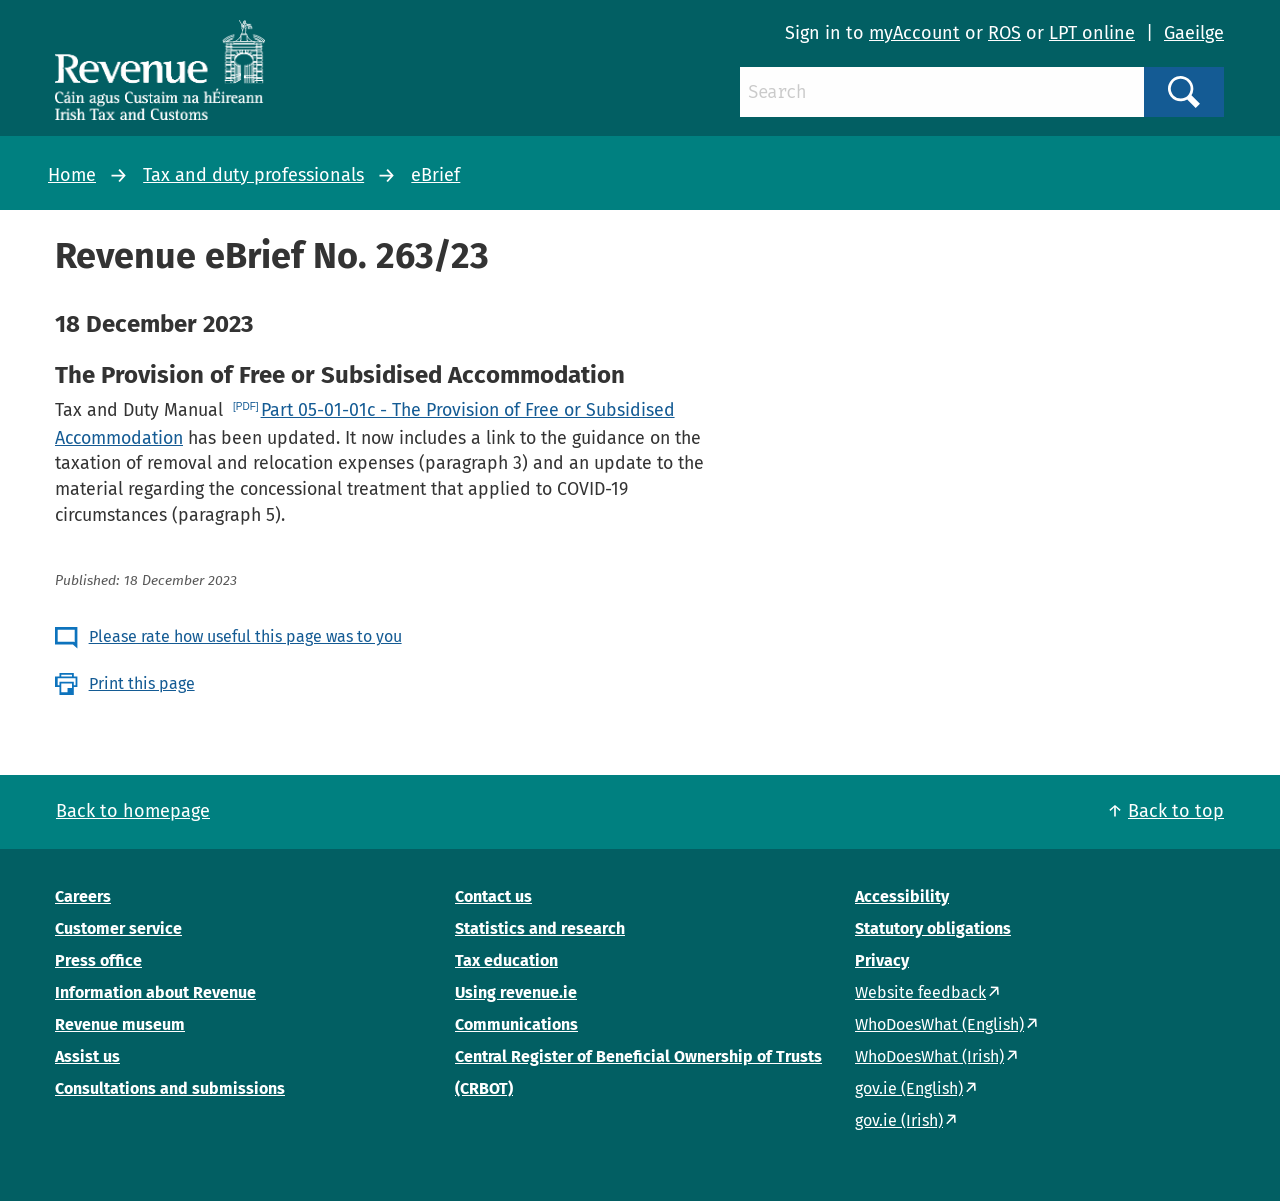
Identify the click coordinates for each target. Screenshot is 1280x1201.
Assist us (87, 1056)
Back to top (1176, 811)
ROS (1004, 33)
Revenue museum (120, 1024)
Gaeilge (1194, 33)
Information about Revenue (155, 992)
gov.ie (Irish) (899, 1120)
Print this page (142, 683)
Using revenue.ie (516, 992)
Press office (98, 960)
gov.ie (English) (909, 1088)
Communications (516, 1024)
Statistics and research (540, 928)
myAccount (914, 33)
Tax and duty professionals (253, 175)
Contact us (493, 896)
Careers (83, 896)
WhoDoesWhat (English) (939, 1024)
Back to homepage (133, 811)
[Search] (942, 92)
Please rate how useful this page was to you (245, 636)
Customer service (118, 928)
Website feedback (920, 992)
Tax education (506, 960)
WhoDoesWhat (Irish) (929, 1056)
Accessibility (902, 896)
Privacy (882, 960)
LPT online (1092, 33)
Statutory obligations (933, 928)
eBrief (435, 175)
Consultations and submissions (170, 1088)
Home (72, 175)
